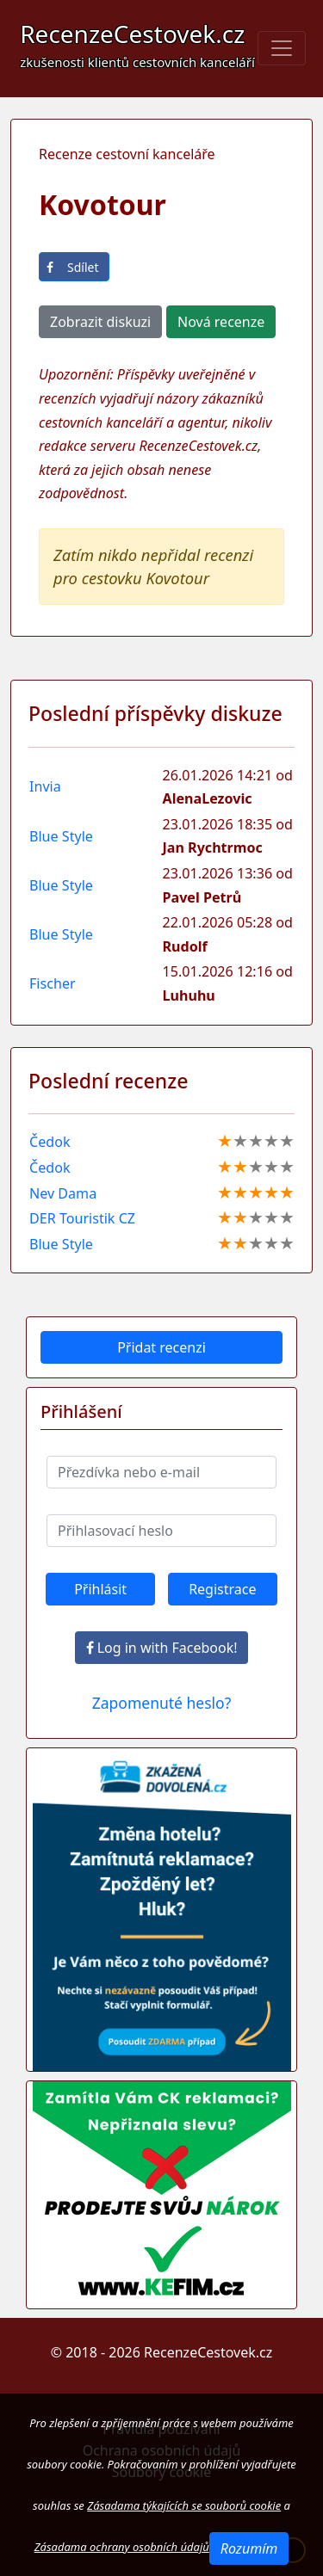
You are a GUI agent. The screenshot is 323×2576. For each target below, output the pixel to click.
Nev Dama (62, 1193)
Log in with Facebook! (162, 1647)
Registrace (222, 1589)
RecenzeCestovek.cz (137, 44)
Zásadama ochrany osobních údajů (121, 2546)
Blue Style (61, 836)
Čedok (49, 1141)
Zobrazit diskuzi (100, 321)
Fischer (52, 983)
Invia (45, 786)
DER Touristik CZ (82, 1218)
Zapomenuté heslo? (162, 1702)
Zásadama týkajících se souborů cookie (184, 2505)
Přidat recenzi (161, 1347)
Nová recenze (220, 321)
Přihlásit (100, 1589)
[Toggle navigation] (282, 48)
